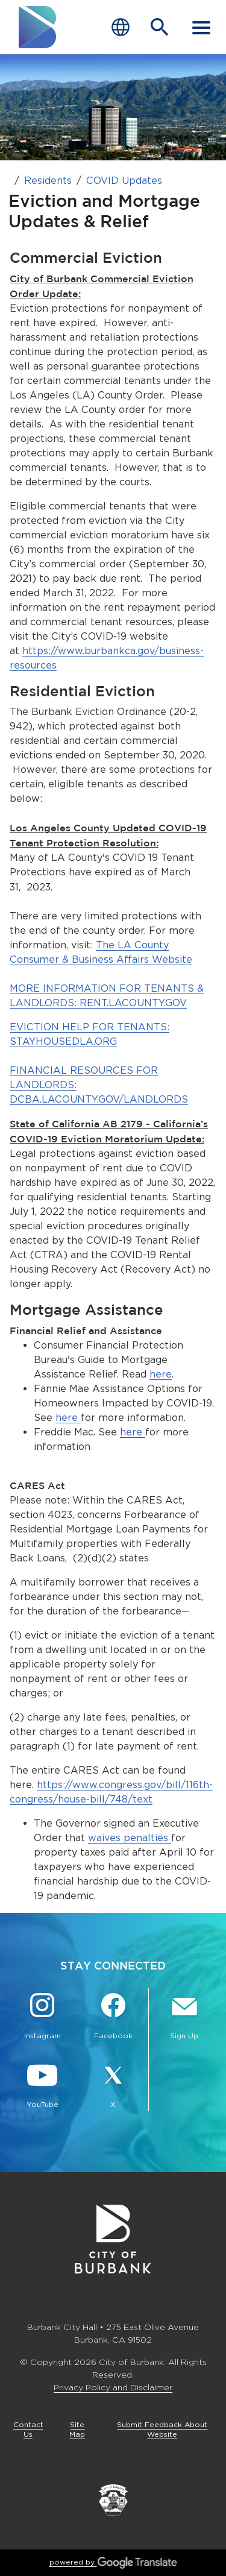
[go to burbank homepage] (38, 27)
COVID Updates (124, 180)
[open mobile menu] (201, 27)
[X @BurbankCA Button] (113, 2086)
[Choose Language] (120, 27)
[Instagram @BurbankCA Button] (42, 2017)
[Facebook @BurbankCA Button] (113, 2017)
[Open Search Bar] (159, 27)
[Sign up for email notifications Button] (184, 2017)
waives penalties (129, 1838)
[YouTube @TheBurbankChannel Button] (42, 2086)
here (160, 1374)
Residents (48, 180)
